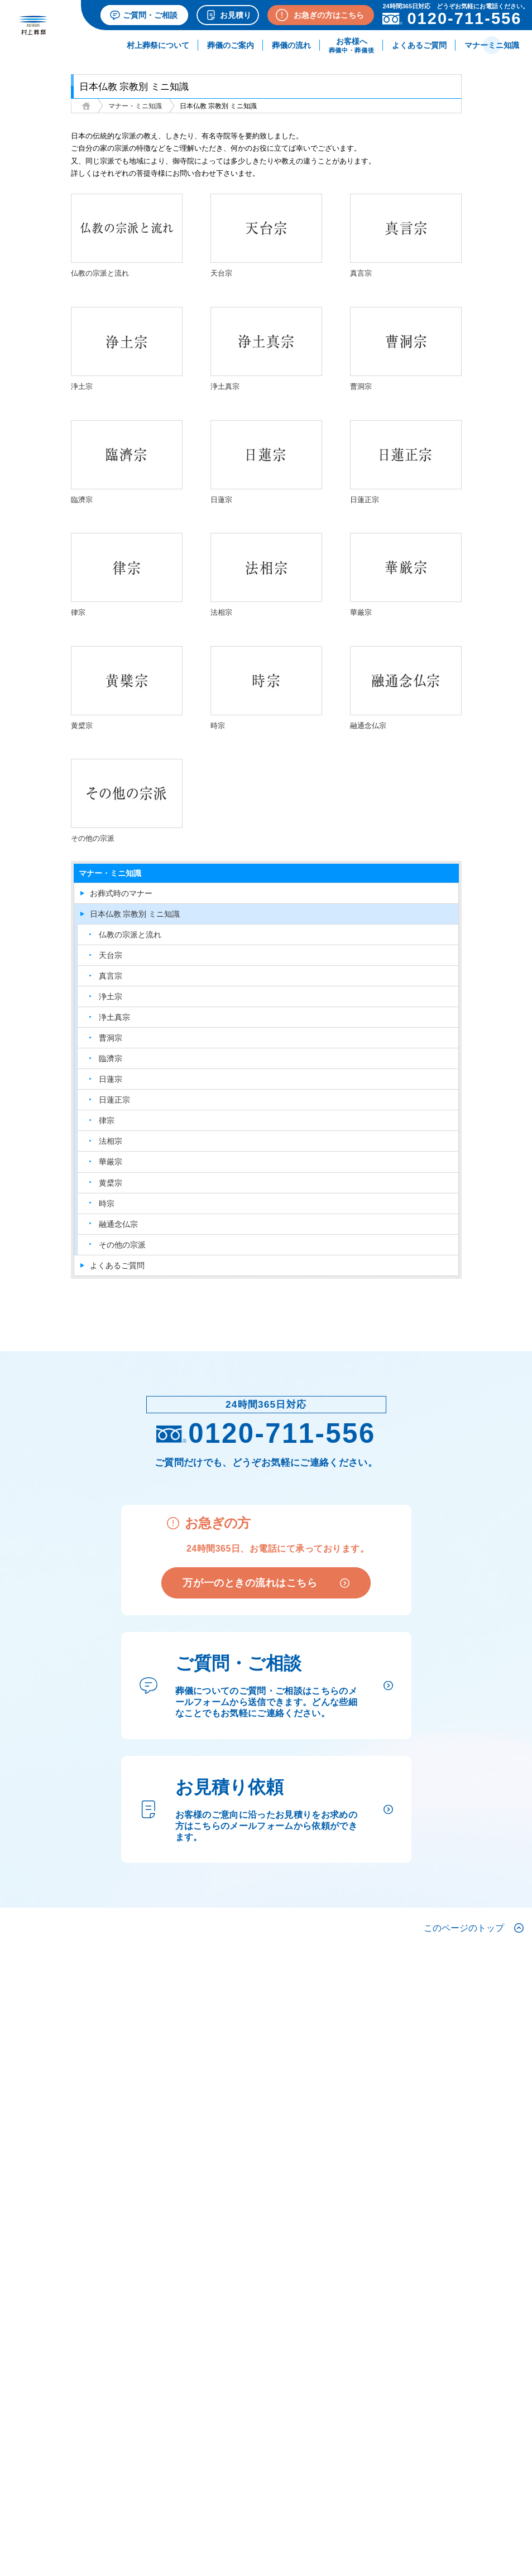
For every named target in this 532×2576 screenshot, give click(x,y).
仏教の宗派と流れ (130, 934)
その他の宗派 (122, 1244)
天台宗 (110, 955)
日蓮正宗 (114, 1099)
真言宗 (110, 975)
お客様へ (352, 45)
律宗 (106, 1120)
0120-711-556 (265, 1433)
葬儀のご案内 (230, 45)
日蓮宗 (110, 1079)
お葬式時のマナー (121, 893)
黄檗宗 (110, 1182)
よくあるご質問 (419, 45)
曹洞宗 (110, 1037)
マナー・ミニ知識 (135, 106)
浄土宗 (110, 996)
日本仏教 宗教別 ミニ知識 (135, 913)
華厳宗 (110, 1161)
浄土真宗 (114, 1017)
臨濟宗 (110, 1058)
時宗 (106, 1203)
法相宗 (110, 1141)
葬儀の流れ (291, 45)
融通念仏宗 (118, 1224)
